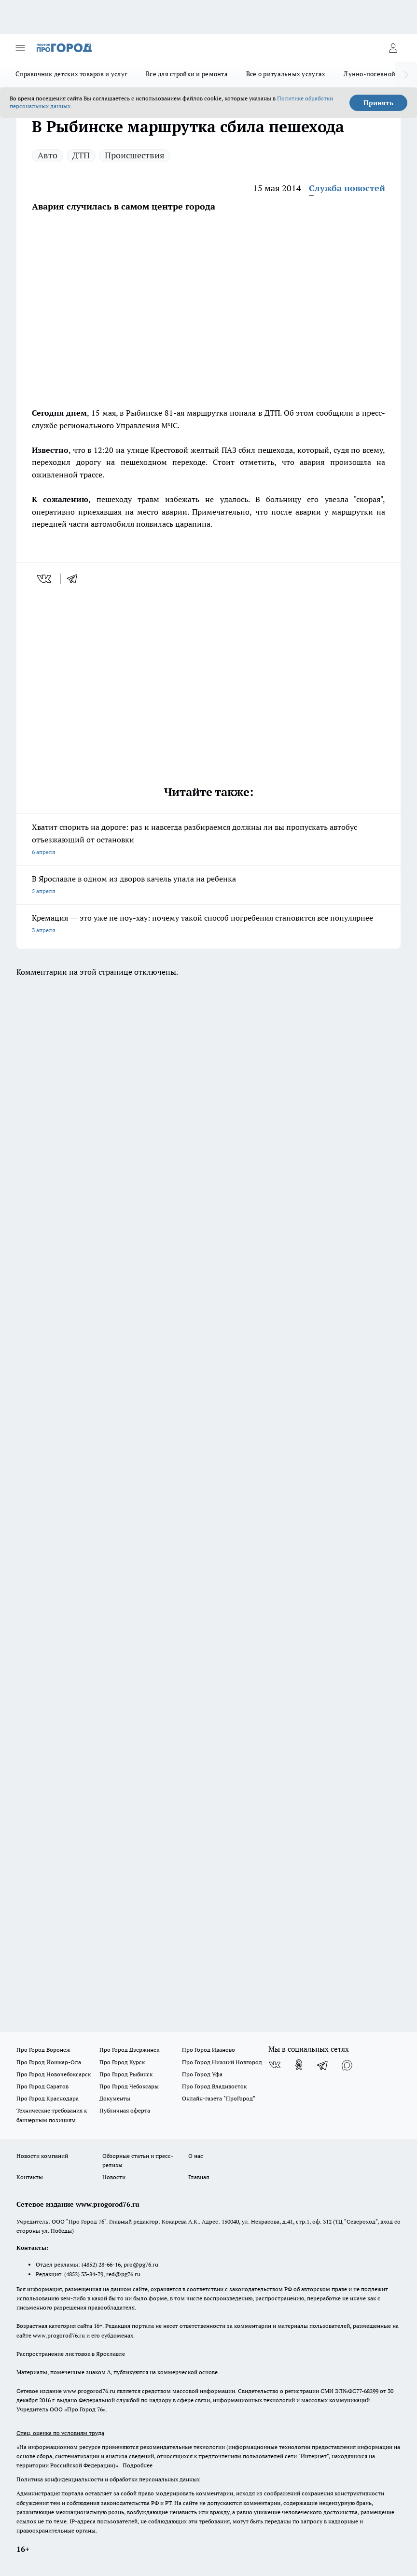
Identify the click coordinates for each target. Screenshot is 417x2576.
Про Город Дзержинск (129, 2049)
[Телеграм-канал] (323, 2064)
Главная (198, 2177)
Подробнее (138, 2465)
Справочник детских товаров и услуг (71, 74)
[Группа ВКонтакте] (275, 2064)
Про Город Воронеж (43, 2049)
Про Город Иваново (208, 2049)
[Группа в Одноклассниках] (299, 2064)
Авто (47, 155)
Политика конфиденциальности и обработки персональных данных (108, 2479)
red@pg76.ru (123, 2274)
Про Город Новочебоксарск (53, 2074)
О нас (195, 2155)
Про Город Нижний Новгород (222, 2062)
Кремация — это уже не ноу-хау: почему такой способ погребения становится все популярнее (208, 925)
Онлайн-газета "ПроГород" (218, 2098)
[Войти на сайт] (393, 47)
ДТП (81, 155)
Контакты (29, 2177)
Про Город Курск (122, 2062)
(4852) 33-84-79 (83, 2274)
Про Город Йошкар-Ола (48, 2062)
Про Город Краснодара (47, 2098)
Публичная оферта (124, 2110)
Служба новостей (347, 188)
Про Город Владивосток (214, 2086)
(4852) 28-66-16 (101, 2264)
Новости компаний (42, 2155)
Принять (378, 102)
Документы (114, 2098)
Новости (113, 2177)
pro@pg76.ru (141, 2264)
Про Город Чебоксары (129, 2086)
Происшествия (135, 155)
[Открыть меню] (20, 47)
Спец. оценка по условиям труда (60, 2432)
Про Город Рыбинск (126, 2074)
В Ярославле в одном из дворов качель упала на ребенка (208, 885)
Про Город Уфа (202, 2074)
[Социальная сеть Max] (347, 2064)
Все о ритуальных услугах (285, 74)
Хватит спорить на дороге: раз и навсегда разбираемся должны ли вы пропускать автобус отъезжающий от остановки (208, 840)
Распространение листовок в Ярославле (70, 2353)
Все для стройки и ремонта (187, 74)
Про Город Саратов (42, 2086)
